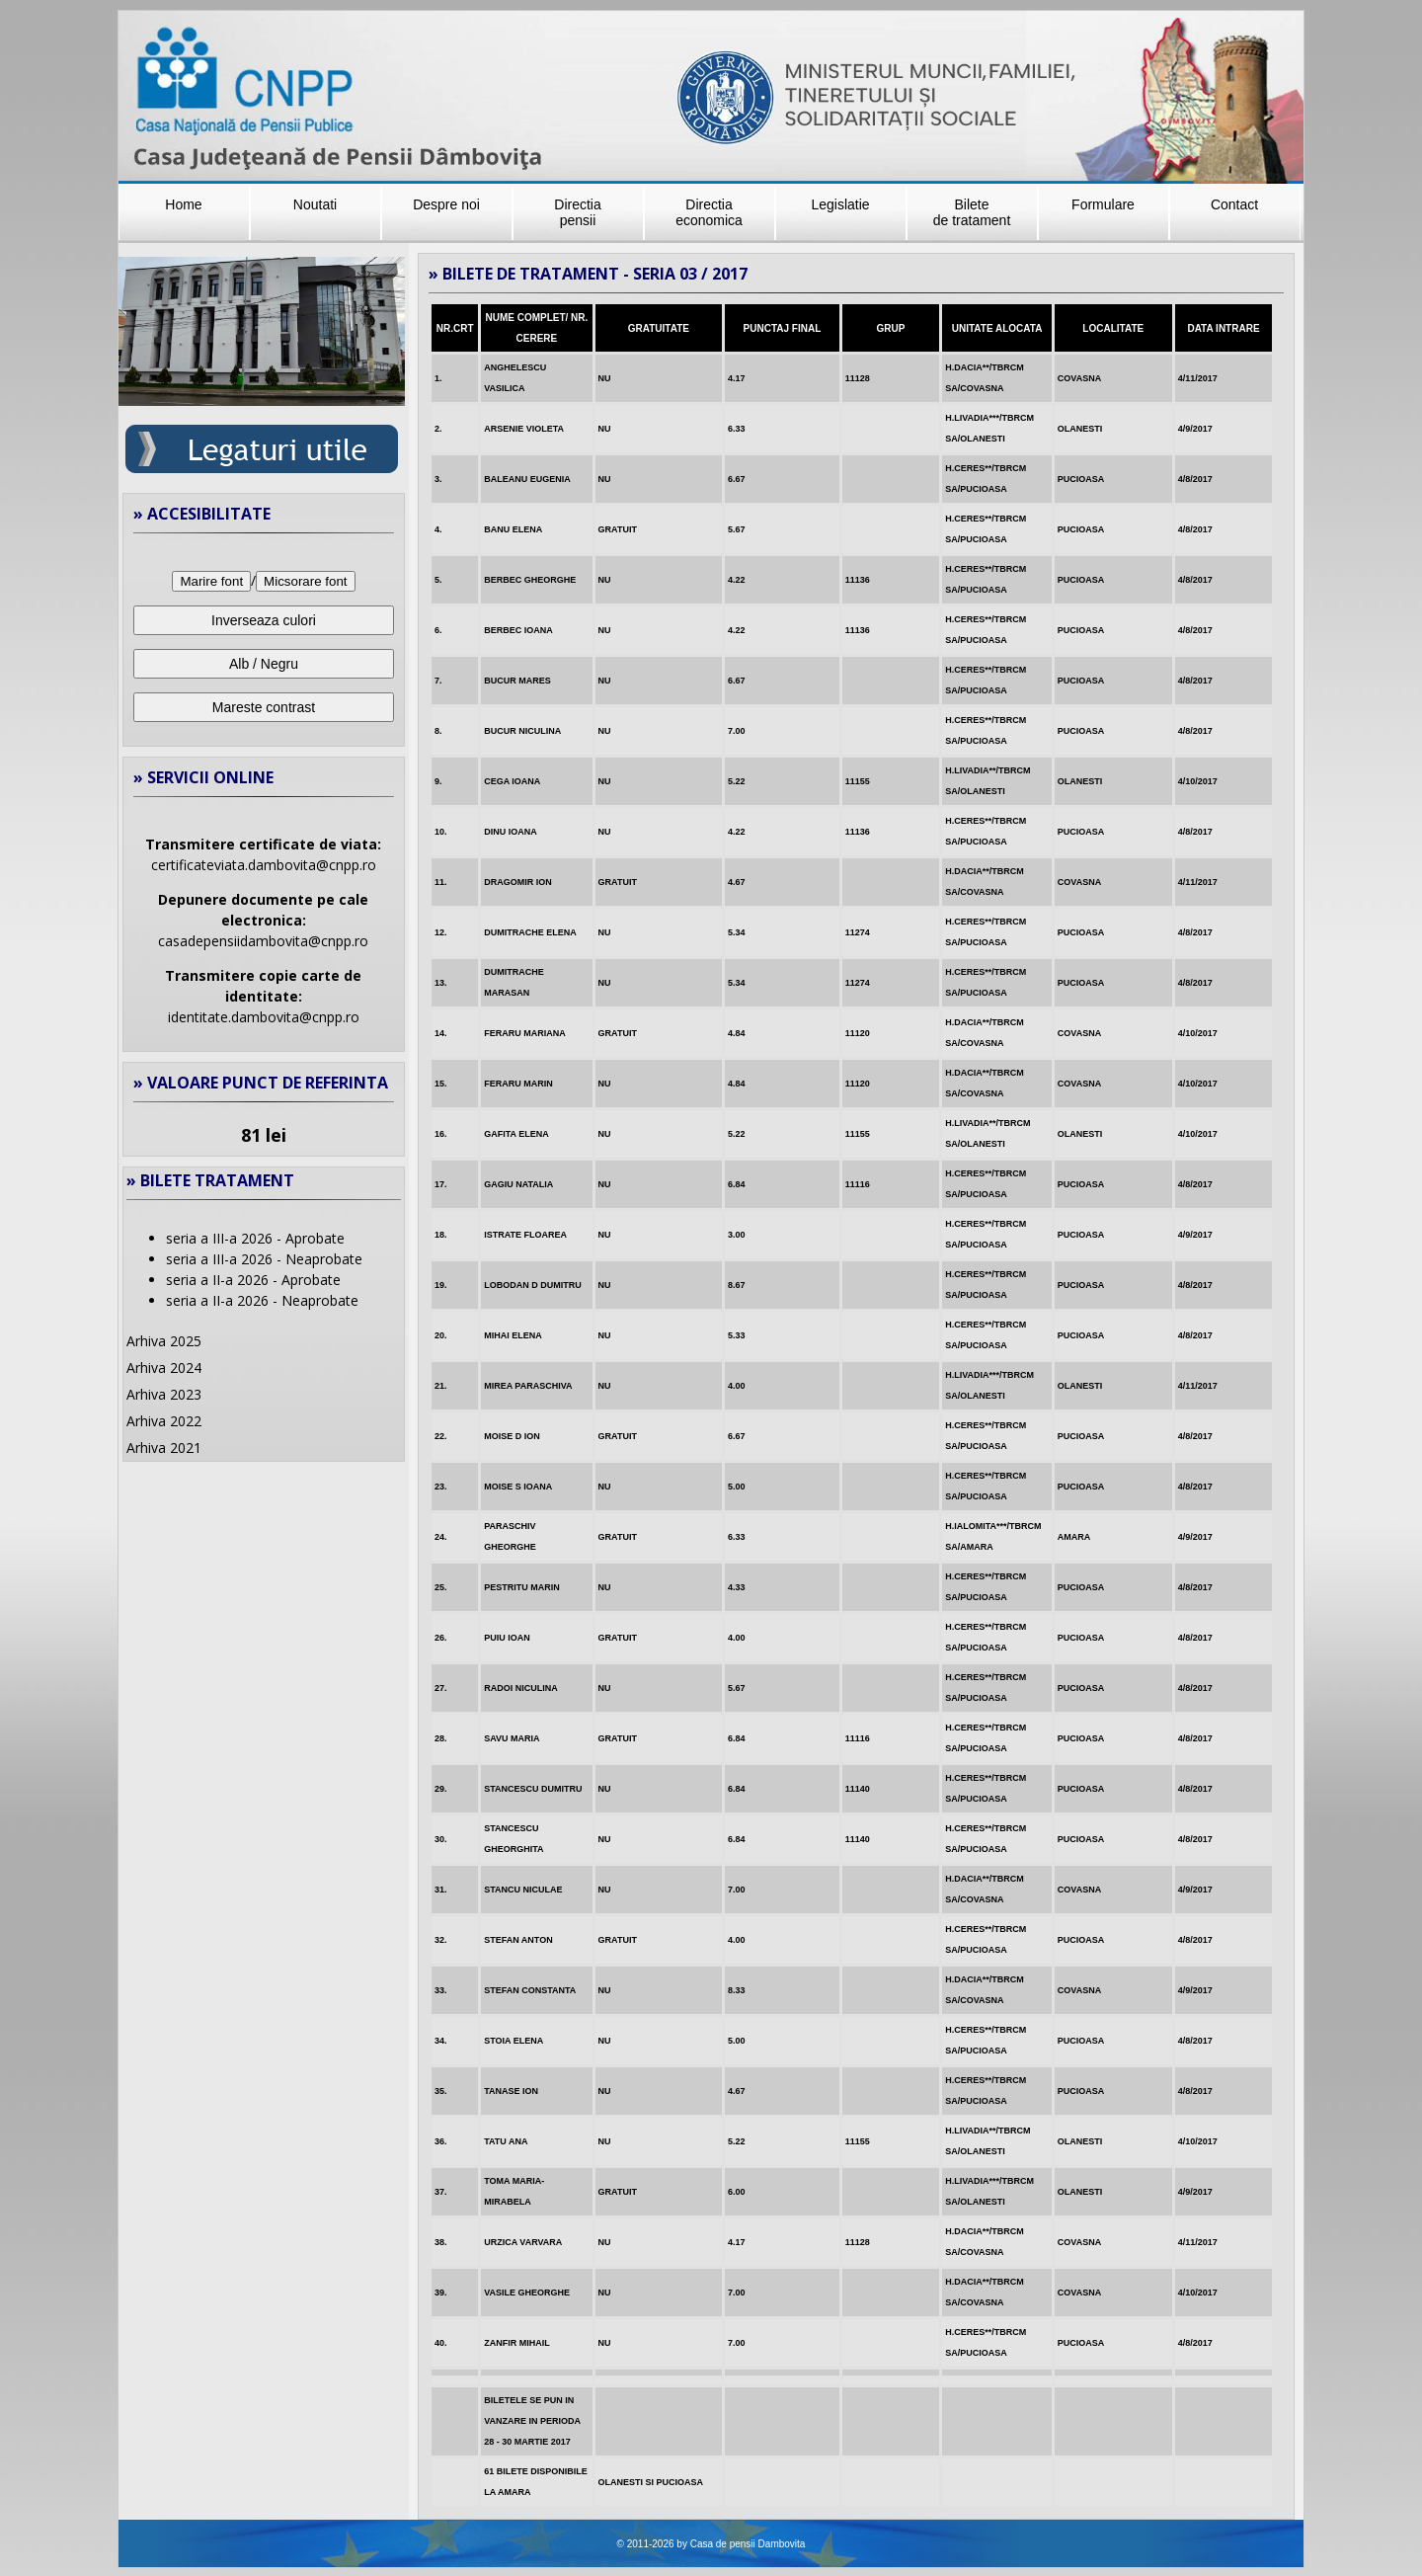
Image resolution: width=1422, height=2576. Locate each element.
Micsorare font (305, 581)
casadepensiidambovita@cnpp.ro (263, 940)
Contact (1234, 204)
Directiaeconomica (709, 212)
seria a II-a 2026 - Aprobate (253, 1279)
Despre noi (446, 204)
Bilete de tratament (972, 212)
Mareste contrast (263, 707)
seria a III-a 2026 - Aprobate (255, 1238)
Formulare (1103, 204)
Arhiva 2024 (163, 1367)
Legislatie (840, 204)
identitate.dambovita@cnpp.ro (263, 1016)
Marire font (211, 581)
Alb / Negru (263, 664)
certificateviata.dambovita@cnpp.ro (263, 864)
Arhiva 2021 (163, 1447)
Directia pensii (577, 212)
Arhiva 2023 (163, 1394)
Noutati (315, 204)
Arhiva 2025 (163, 1340)
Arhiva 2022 (163, 1420)
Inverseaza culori (263, 620)
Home (183, 204)
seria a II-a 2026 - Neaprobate (262, 1300)
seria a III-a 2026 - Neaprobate (264, 1258)
